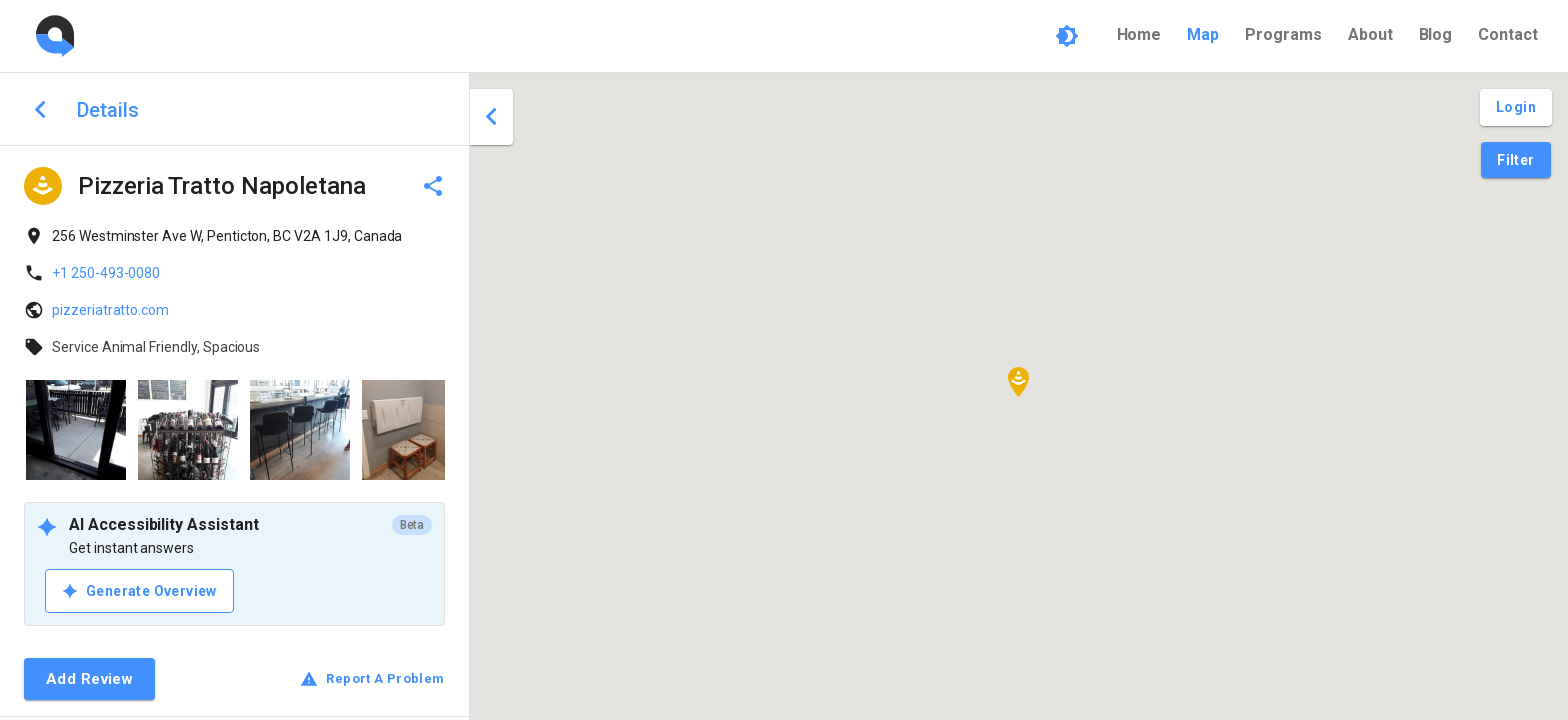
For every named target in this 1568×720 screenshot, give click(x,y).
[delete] (433, 186)
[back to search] (40, 109)
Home (1139, 34)
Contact (1508, 34)
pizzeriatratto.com (110, 310)
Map (1203, 34)
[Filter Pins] (1515, 160)
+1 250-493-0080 (106, 273)
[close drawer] (491, 117)
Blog (1436, 34)
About (1370, 34)
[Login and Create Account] (1516, 107)
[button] (1018, 382)
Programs (1283, 34)
